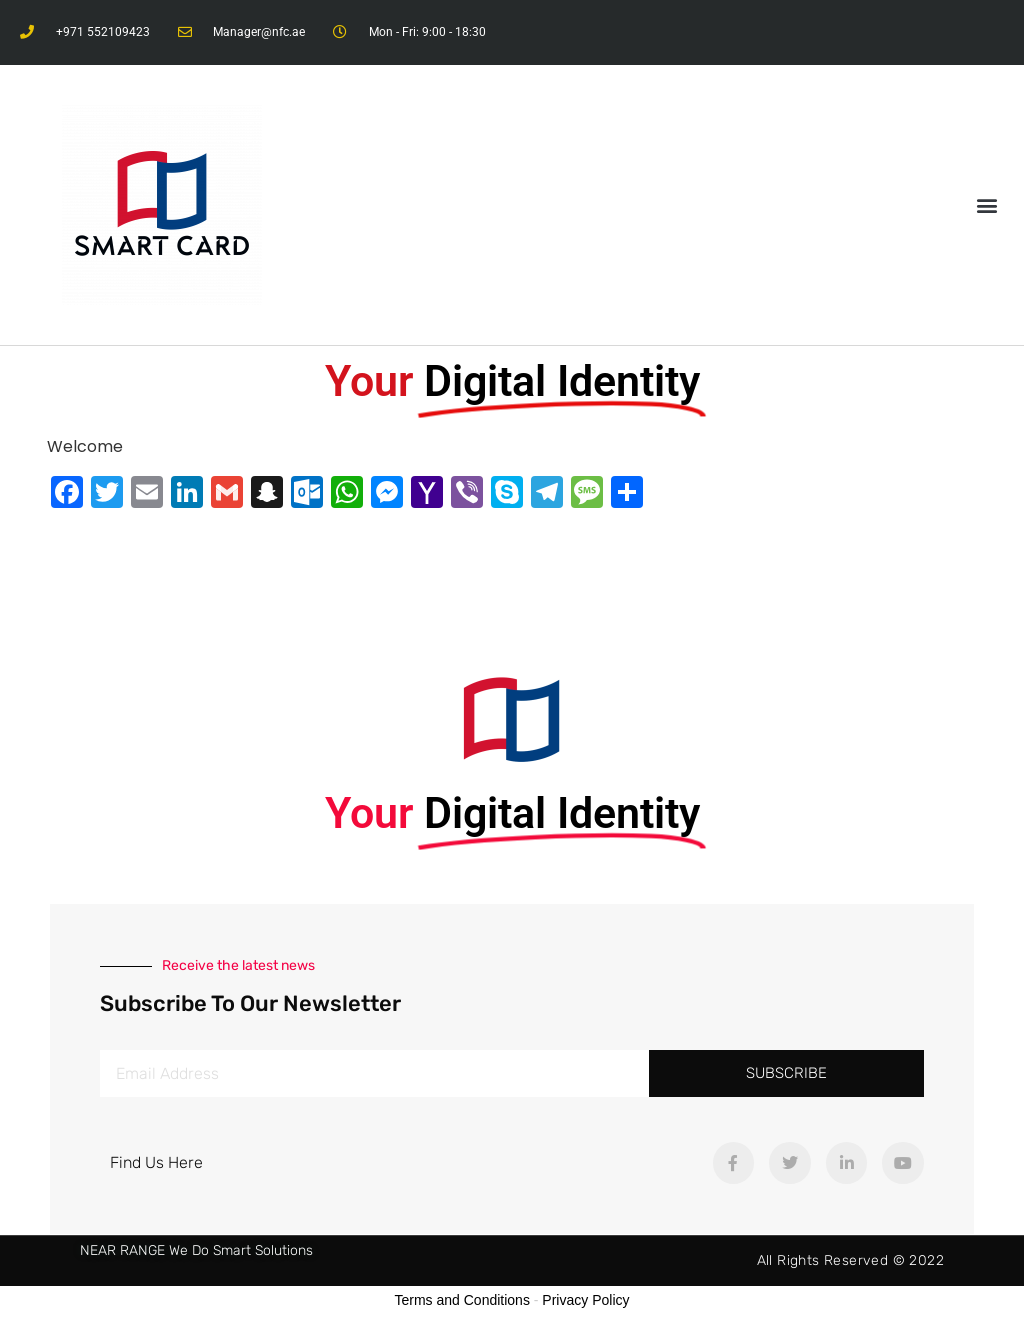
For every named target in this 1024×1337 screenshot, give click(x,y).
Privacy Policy (585, 1300)
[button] (987, 205)
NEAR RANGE (122, 1250)
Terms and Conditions (462, 1300)
